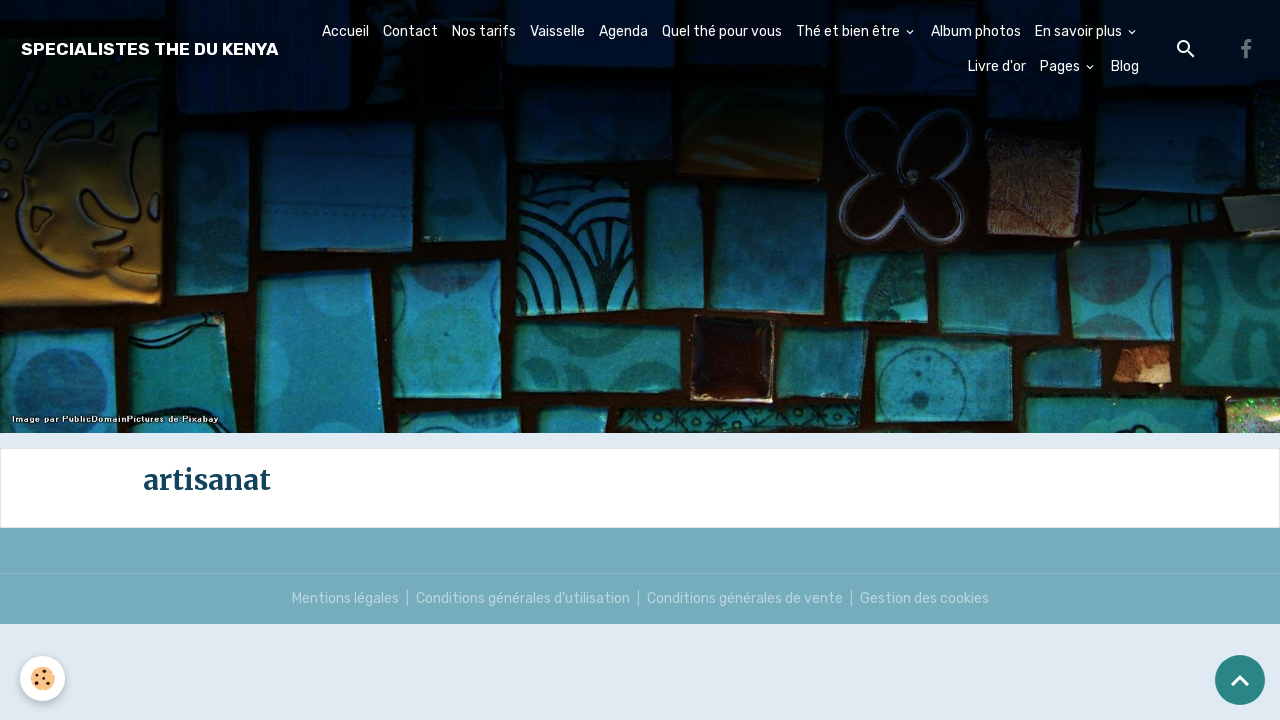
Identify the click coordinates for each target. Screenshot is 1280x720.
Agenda (623, 31)
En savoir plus (1080, 31)
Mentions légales (345, 598)
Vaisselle (557, 31)
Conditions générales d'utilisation (523, 598)
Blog (1125, 66)
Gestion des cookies (924, 598)
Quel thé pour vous (722, 31)
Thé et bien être (849, 31)
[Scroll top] (1240, 680)
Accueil (345, 31)
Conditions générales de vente (745, 598)
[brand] (150, 49)
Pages (1061, 66)
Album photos (976, 31)
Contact (410, 31)
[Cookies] (42, 678)
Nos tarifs (484, 31)
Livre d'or (997, 66)
